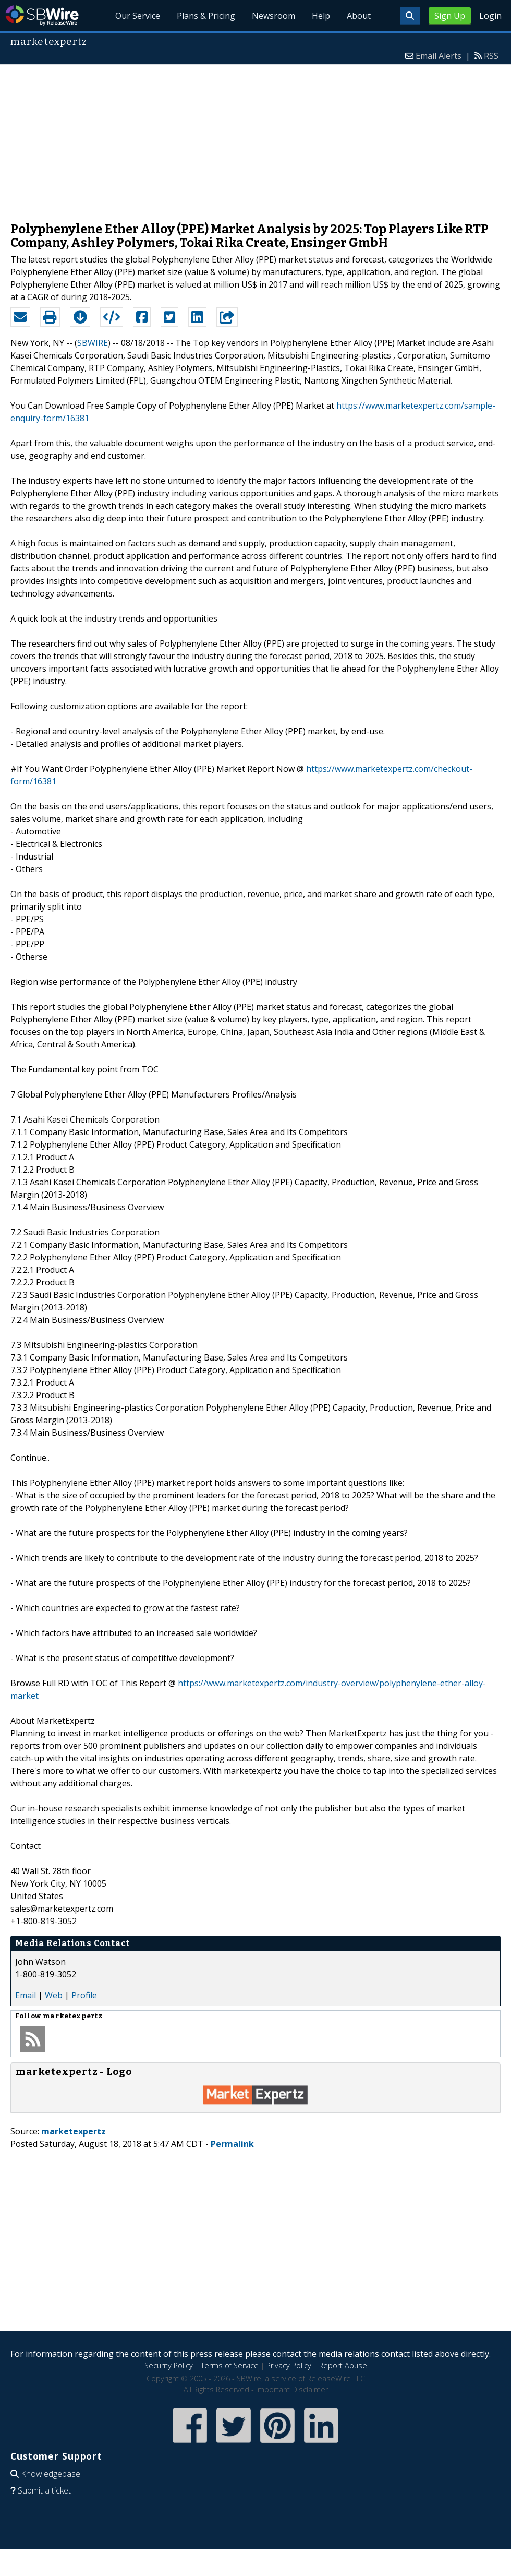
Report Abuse (343, 2365)
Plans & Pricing (206, 15)
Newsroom (273, 15)
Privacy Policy (288, 2365)
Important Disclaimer (292, 2389)
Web (54, 1995)
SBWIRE (92, 343)
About (359, 15)
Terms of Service (230, 2365)
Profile (84, 1995)
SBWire (42, 15)
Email (25, 1995)
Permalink (232, 2144)
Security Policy (168, 2365)
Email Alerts (438, 56)
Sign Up (449, 15)
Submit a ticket (44, 2490)
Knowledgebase (50, 2473)
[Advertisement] (255, 138)
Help (321, 15)
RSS (491, 56)
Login (490, 15)
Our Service (137, 15)
